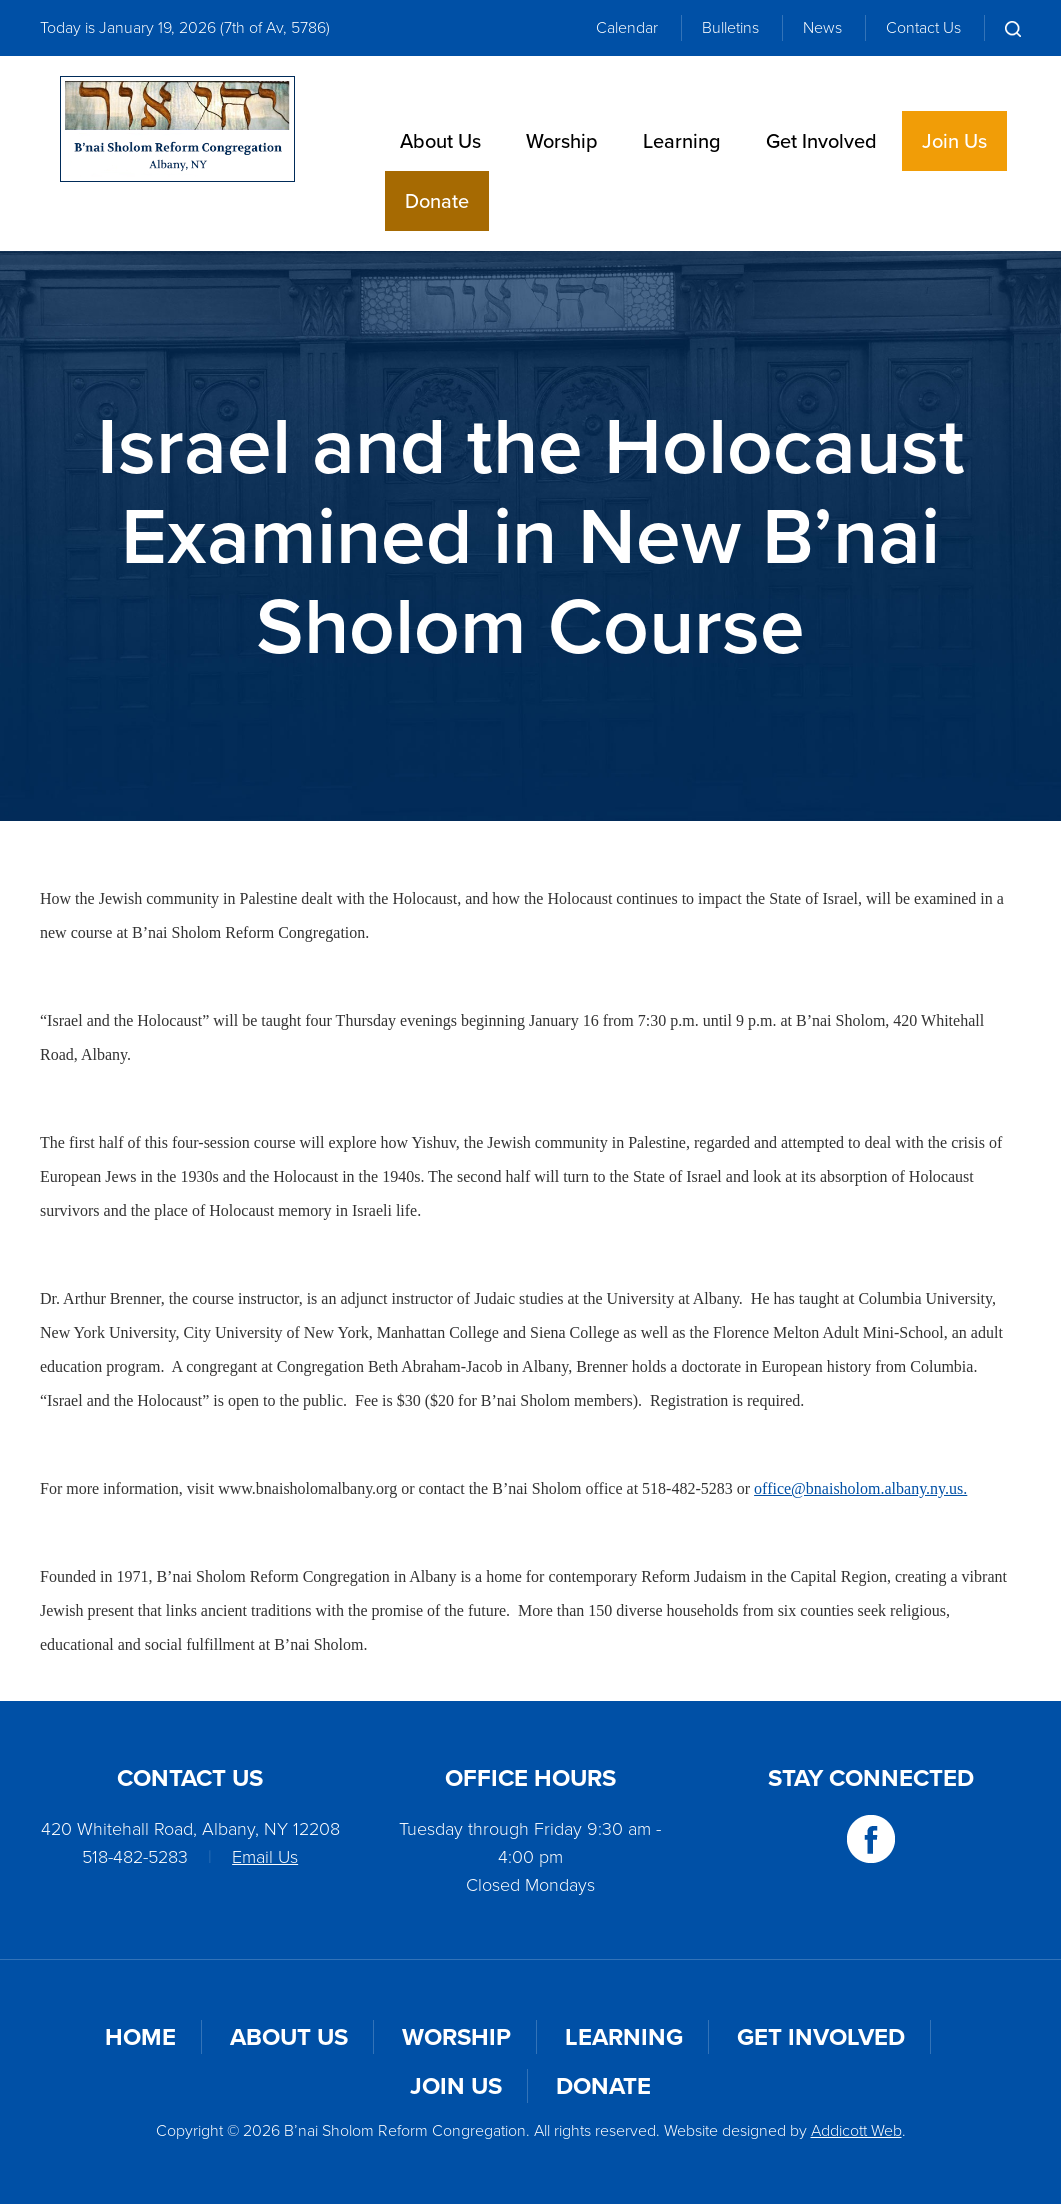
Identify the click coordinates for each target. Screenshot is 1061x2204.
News (822, 27)
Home (140, 2037)
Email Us (265, 1857)
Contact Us (923, 27)
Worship (562, 141)
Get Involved (821, 141)
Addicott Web (856, 2130)
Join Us (954, 141)
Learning (682, 141)
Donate (437, 201)
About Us (440, 141)
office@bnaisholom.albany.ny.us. (860, 1488)
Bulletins (730, 27)
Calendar (627, 27)
